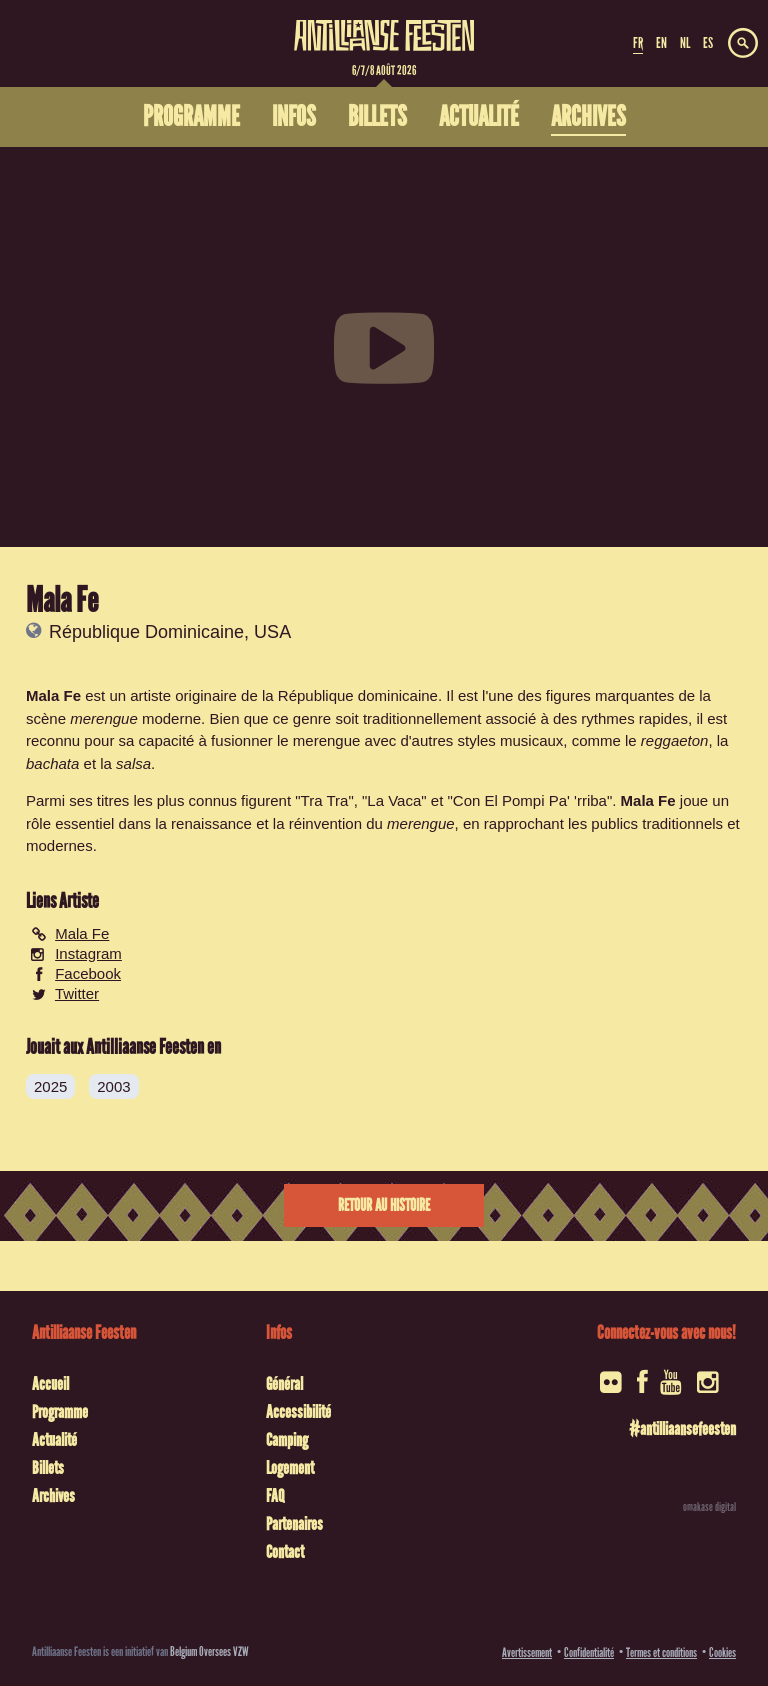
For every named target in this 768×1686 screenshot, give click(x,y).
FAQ (275, 1496)
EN (661, 43)
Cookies (722, 1652)
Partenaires (294, 1524)
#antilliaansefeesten (682, 1429)
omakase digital (709, 1507)
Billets (48, 1468)
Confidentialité (589, 1652)
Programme (60, 1412)
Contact (285, 1552)
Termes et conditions (661, 1652)
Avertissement (527, 1652)
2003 (113, 1086)
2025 (50, 1086)
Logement (290, 1468)
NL (685, 43)
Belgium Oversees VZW (209, 1651)
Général (284, 1384)
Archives (53, 1496)
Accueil (50, 1384)
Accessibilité (298, 1412)
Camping (287, 1440)
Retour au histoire (384, 1205)
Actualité (54, 1440)
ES (708, 43)
